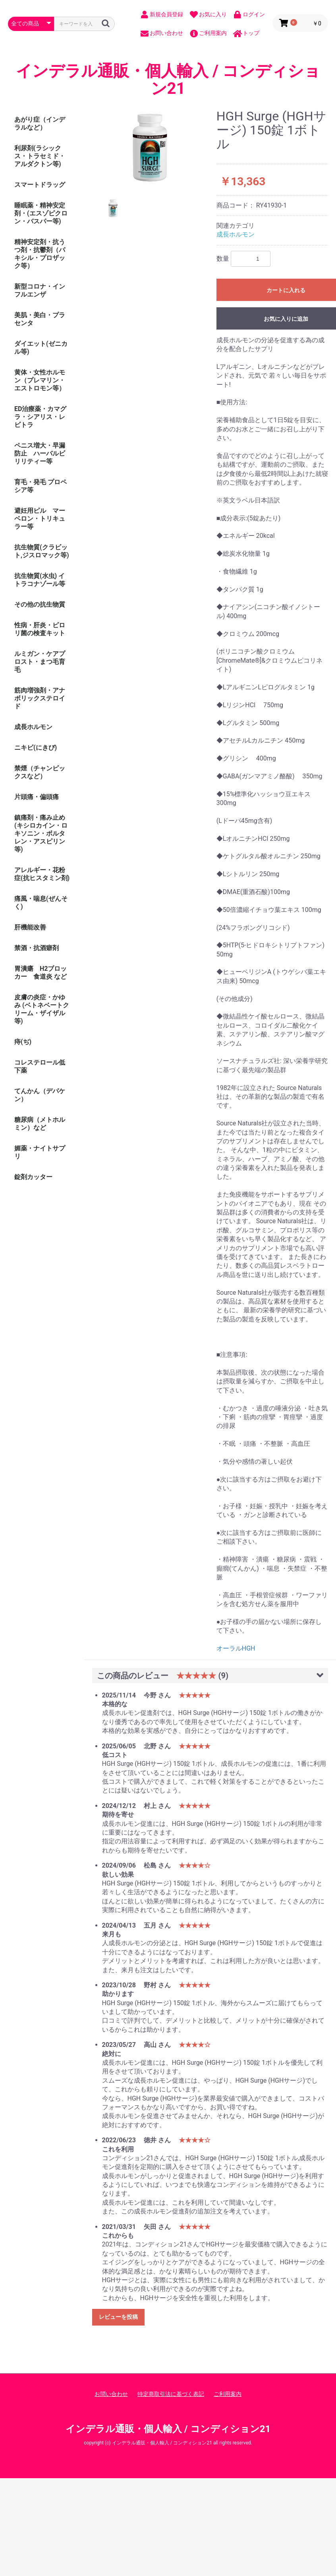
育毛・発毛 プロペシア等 (40, 486)
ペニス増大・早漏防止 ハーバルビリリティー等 (39, 453)
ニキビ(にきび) (35, 747)
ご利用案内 (227, 2394)
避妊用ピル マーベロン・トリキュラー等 (39, 518)
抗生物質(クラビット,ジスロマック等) (41, 551)
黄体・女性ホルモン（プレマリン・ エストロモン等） (42, 380)
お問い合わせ (111, 2394)
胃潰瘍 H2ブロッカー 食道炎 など (40, 972)
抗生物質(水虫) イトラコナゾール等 (39, 580)
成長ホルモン (33, 727)
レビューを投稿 (118, 2317)
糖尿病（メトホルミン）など (39, 1123)
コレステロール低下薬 (39, 1066)
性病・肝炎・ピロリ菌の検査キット (39, 629)
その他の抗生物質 (39, 604)
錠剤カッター (33, 1177)
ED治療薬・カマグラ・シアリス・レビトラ (40, 417)
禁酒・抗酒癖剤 (36, 948)
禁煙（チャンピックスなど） (39, 772)
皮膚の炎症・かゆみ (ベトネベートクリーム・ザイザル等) (41, 1009)
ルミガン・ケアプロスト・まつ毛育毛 (39, 661)
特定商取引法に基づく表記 (170, 2394)
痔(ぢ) (22, 1042)
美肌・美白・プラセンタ (39, 319)
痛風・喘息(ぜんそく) (41, 902)
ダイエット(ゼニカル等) (41, 347)
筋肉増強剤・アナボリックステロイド (39, 698)
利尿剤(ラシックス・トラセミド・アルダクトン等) (39, 156)
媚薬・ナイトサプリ (39, 1152)
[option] (151, 147)
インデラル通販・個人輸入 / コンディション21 (168, 79)
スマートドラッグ (39, 184)
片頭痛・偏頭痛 (36, 797)
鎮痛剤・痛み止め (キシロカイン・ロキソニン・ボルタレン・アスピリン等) (41, 833)
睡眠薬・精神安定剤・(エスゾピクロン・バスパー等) (41, 213)
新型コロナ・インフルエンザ (39, 290)
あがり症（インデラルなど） (39, 123)
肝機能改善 (30, 927)
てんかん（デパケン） (39, 1095)
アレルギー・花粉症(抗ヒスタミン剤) (42, 874)
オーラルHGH (235, 1648)
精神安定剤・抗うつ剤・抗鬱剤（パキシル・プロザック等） (39, 254)
